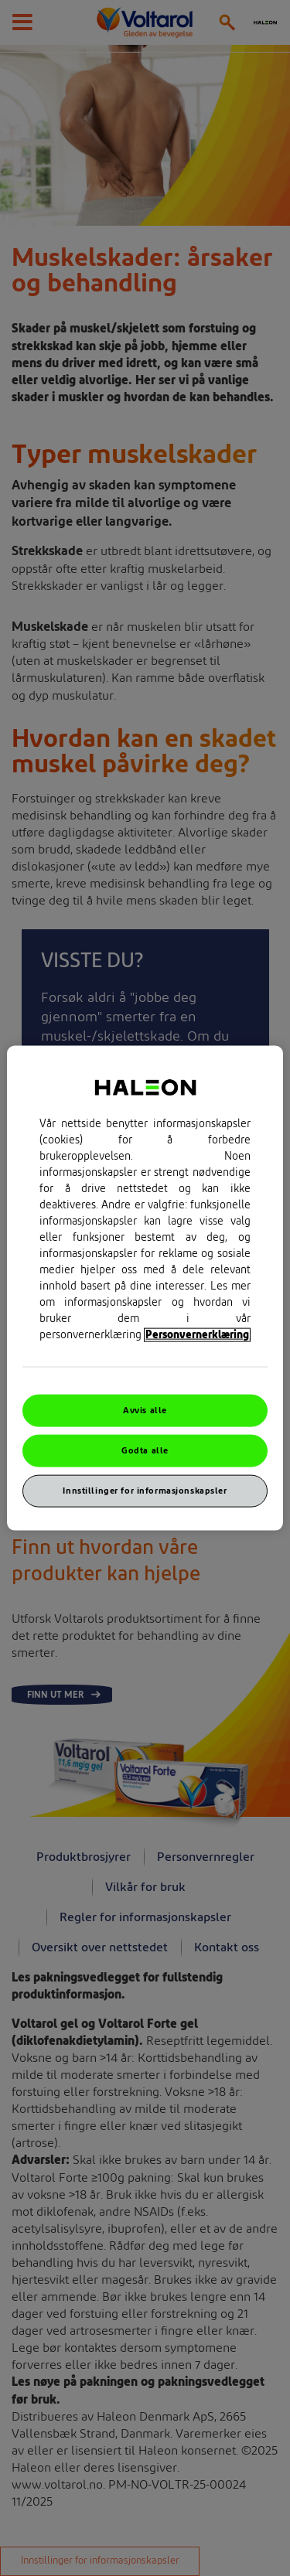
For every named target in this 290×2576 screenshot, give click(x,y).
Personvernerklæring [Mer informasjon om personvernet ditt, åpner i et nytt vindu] (197, 1335)
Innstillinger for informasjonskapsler (145, 1490)
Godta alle (145, 1450)
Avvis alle (145, 1410)
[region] (144, 1288)
